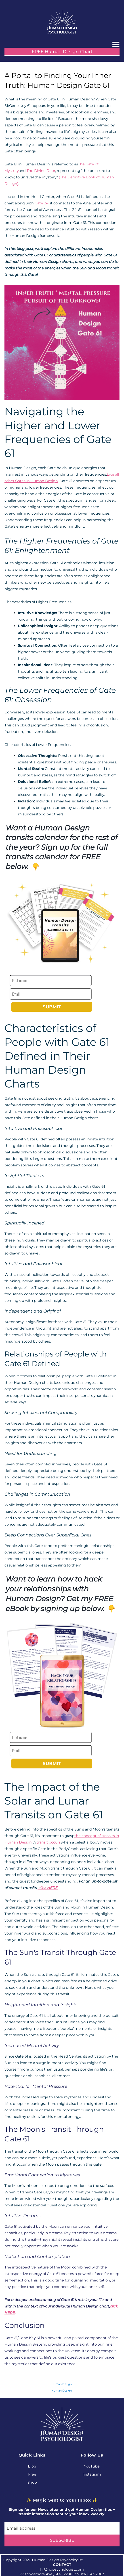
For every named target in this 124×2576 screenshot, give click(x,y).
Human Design (61, 2357)
